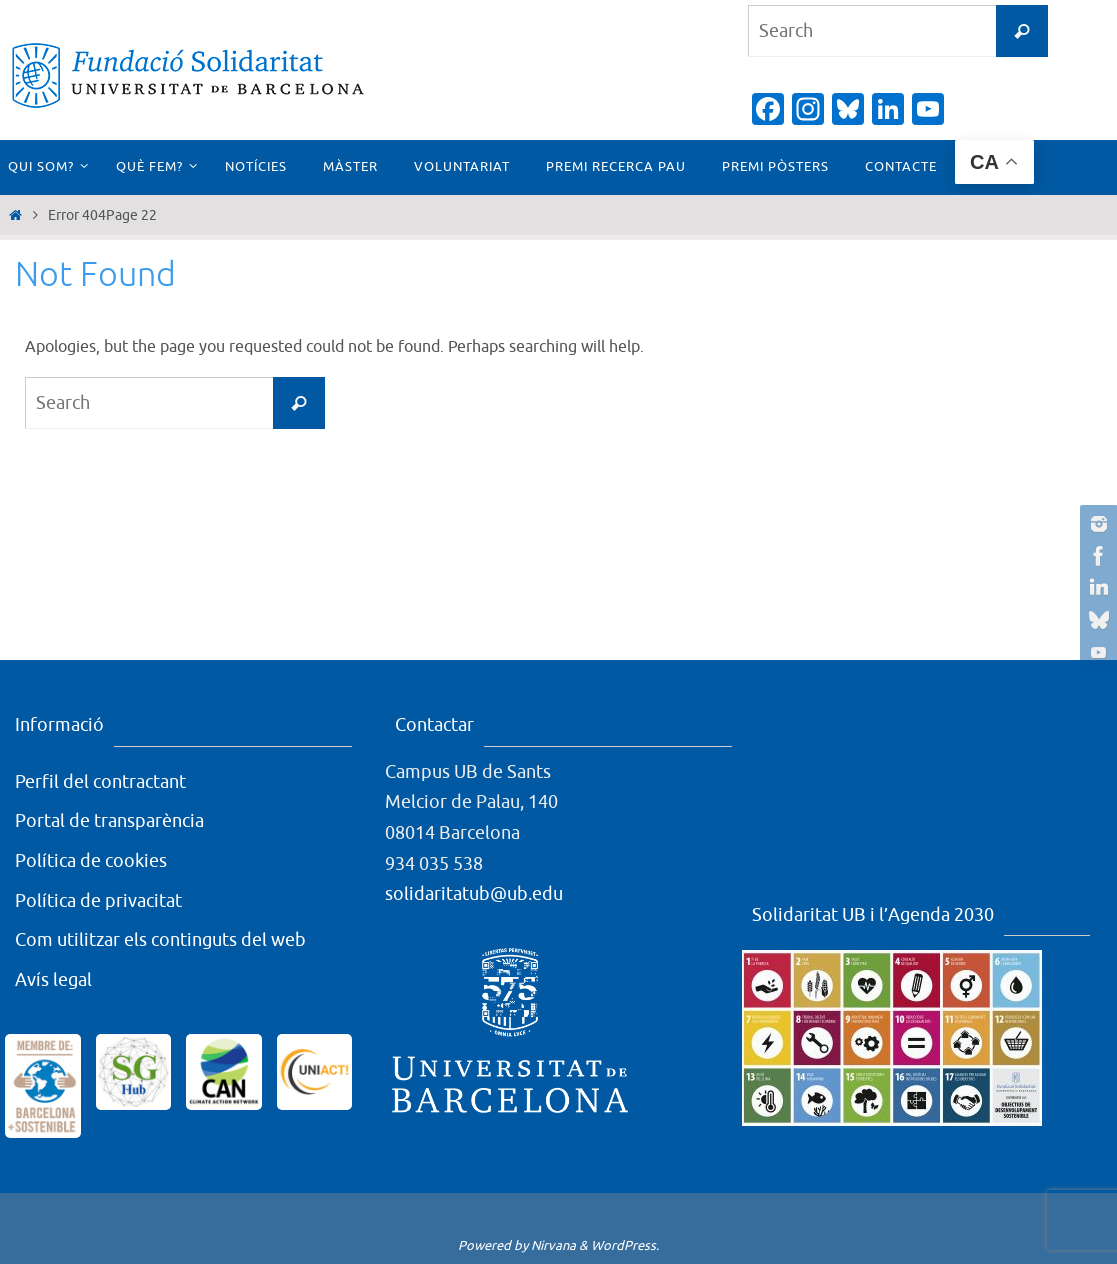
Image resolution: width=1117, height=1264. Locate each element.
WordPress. (625, 1245)
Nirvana (553, 1245)
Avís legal (53, 980)
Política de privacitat (98, 901)
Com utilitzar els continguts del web (160, 940)
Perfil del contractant (100, 782)
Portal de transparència (109, 821)
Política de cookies (91, 861)
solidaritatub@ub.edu (474, 894)
